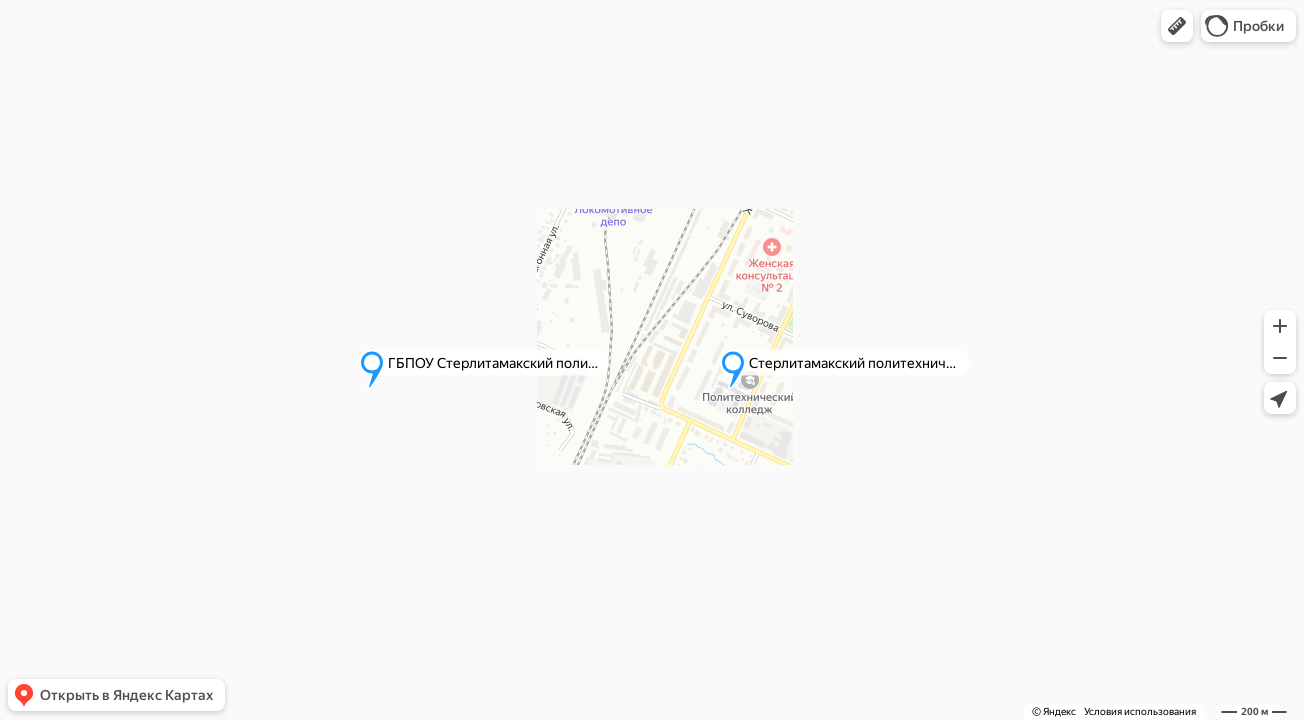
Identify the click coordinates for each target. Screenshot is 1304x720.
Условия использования (1140, 711)
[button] (1177, 26)
